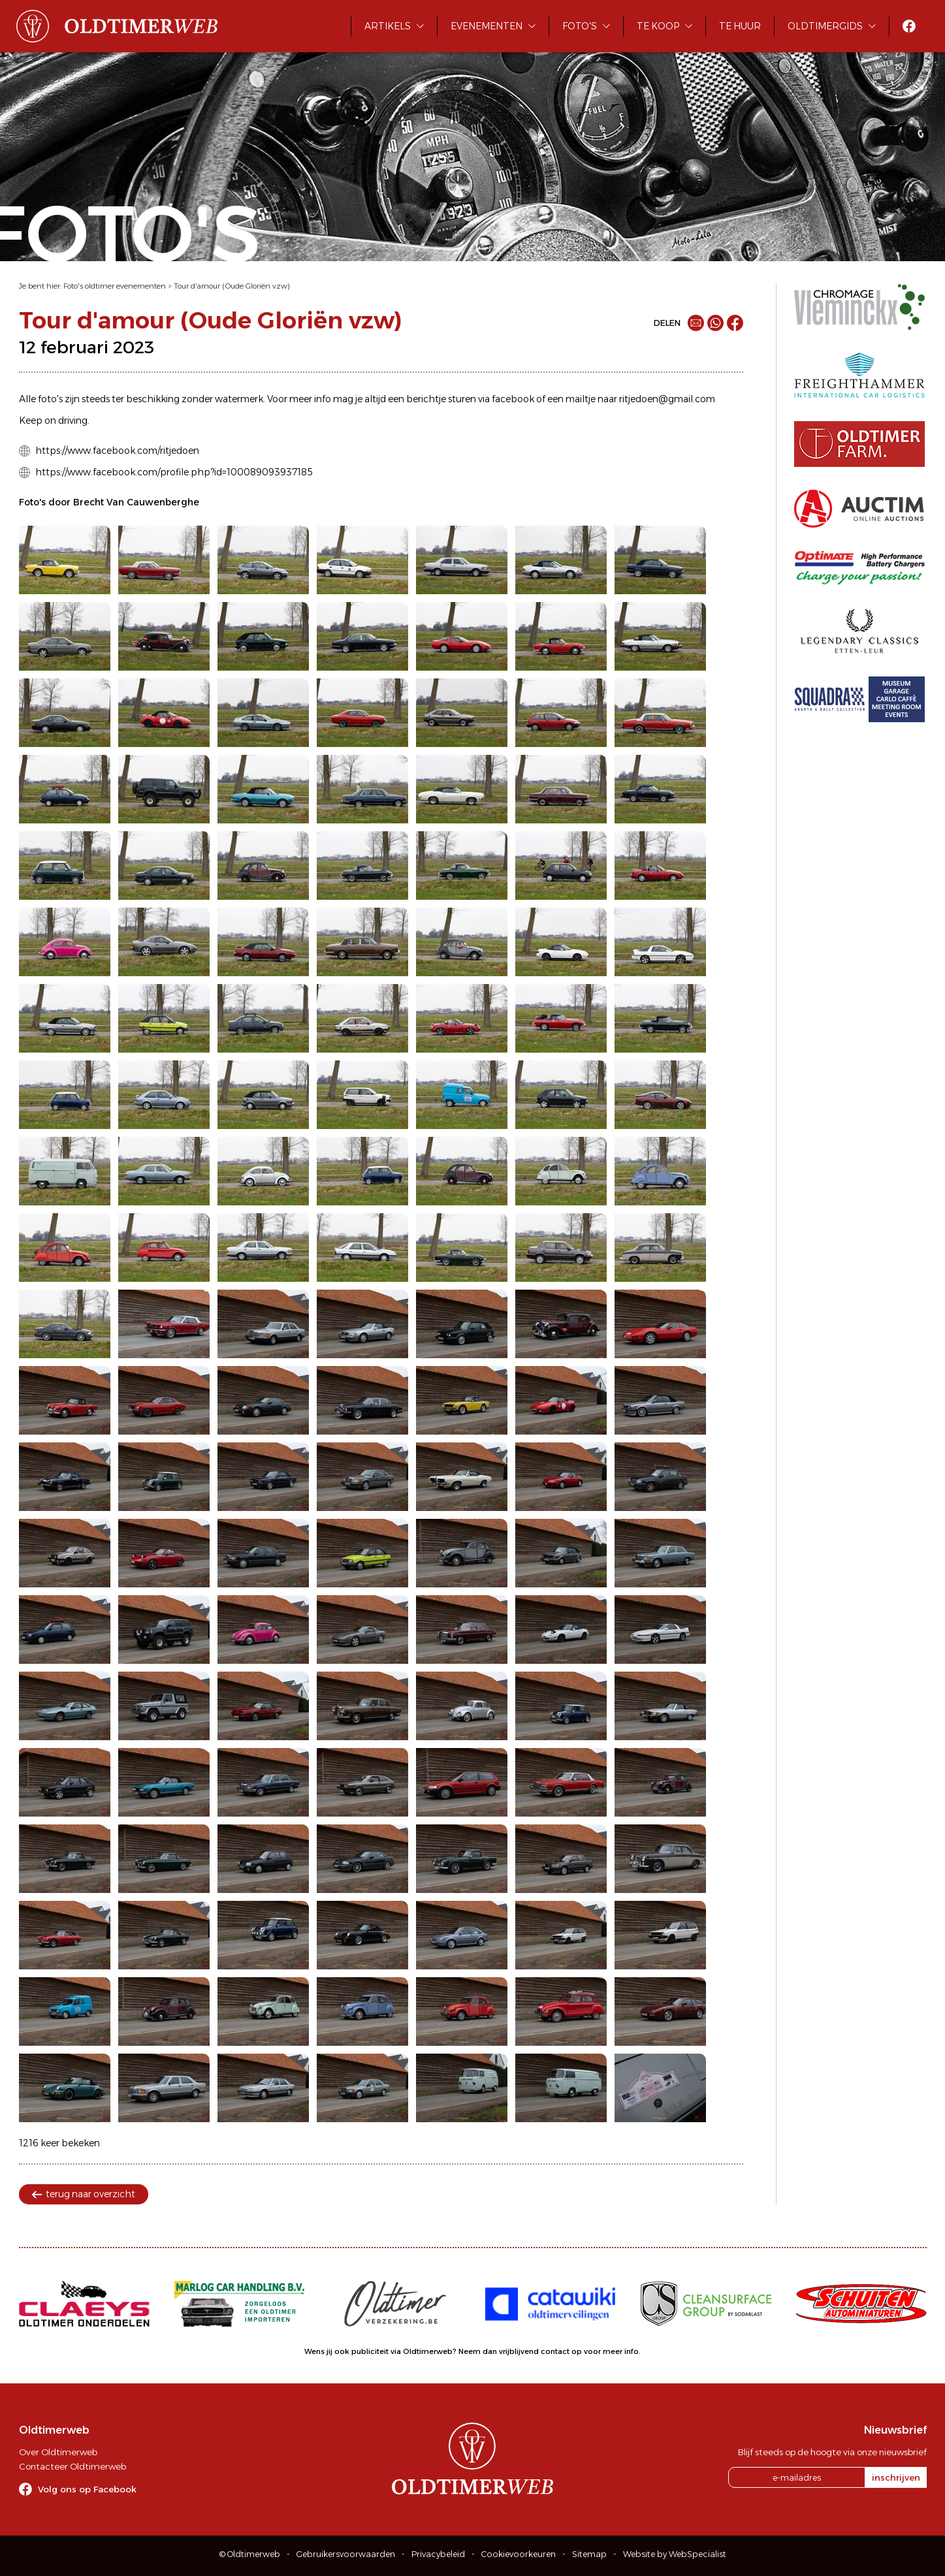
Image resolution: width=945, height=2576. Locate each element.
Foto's (579, 26)
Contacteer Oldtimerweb (72, 2466)
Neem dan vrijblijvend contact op (520, 2351)
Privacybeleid (438, 2554)
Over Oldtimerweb (58, 2452)
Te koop (658, 26)
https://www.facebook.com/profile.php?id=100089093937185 (174, 472)
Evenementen (486, 26)
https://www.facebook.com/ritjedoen (117, 450)
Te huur (740, 26)
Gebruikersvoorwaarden (345, 2554)
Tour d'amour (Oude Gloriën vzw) (232, 286)
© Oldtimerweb (249, 2554)
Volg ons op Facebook (87, 2489)
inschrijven (896, 2477)
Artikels (387, 26)
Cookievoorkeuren (518, 2554)
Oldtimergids (825, 26)
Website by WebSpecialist (674, 2554)
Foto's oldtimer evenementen (114, 286)
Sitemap (589, 2554)
